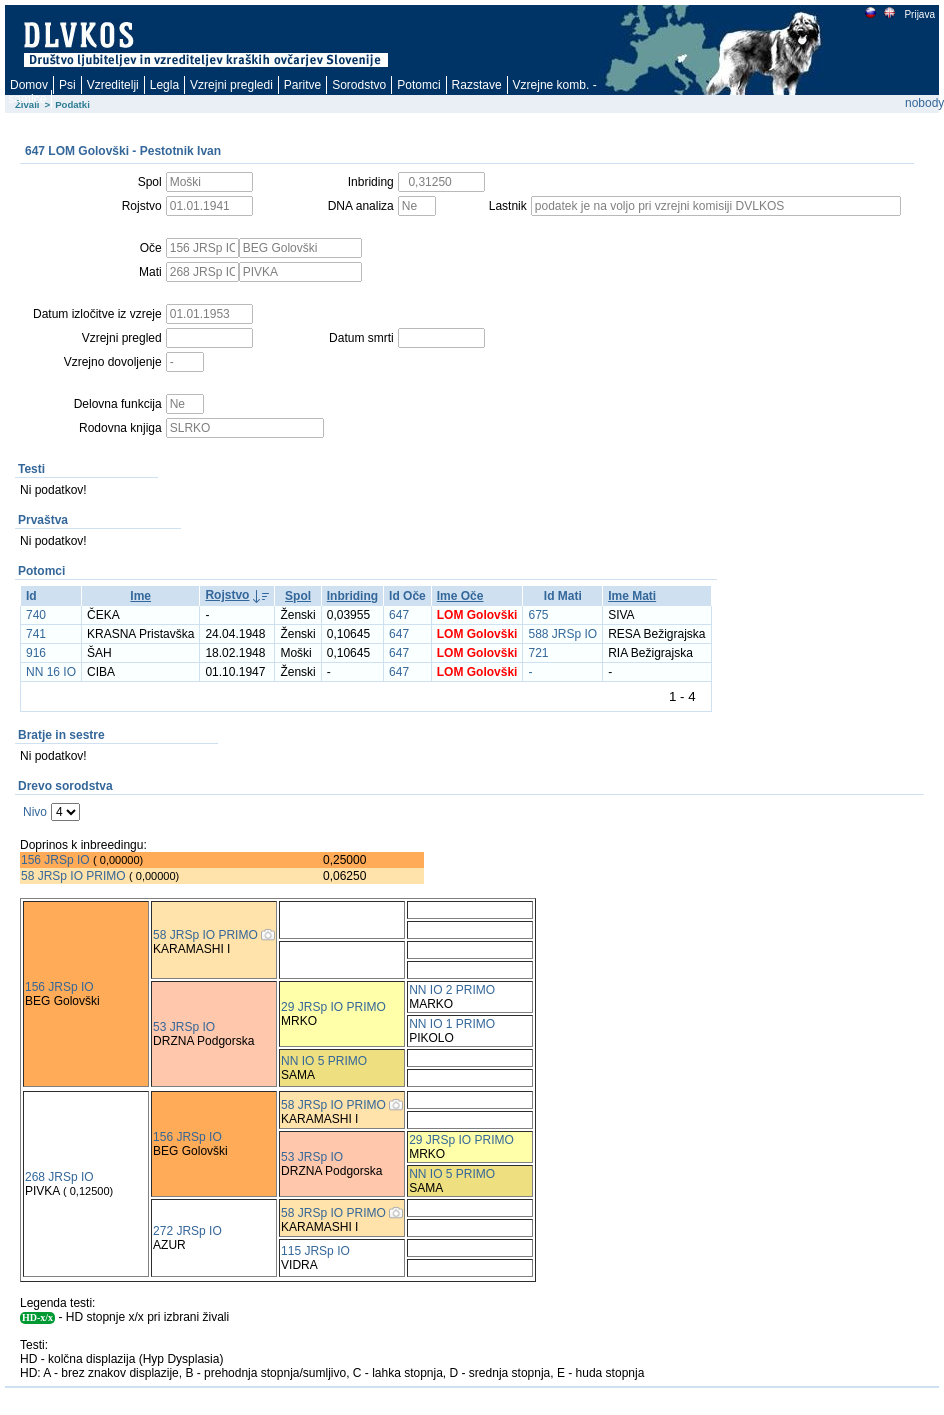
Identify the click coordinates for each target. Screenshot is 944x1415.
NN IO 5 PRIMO (324, 1061)
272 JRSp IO (187, 1231)
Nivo (35, 812)
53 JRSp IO (184, 1027)
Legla (164, 85)
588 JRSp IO (562, 634)
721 (538, 653)
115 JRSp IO (315, 1251)
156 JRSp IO (55, 860)
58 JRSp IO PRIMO (73, 876)
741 (36, 634)
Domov (29, 85)
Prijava (919, 14)
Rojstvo (227, 595)
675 (538, 615)
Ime (140, 596)
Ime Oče (460, 596)
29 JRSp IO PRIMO (333, 1007)
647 (399, 615)
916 (36, 653)
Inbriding (352, 596)
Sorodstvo (359, 85)
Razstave (477, 85)
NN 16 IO (51, 672)
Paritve (302, 85)
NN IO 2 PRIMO (452, 990)
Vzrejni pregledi (231, 85)
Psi (67, 85)
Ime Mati (632, 596)
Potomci (418, 85)
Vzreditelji (113, 85)
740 (36, 615)
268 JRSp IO (59, 1177)
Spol (298, 596)
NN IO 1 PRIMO (452, 1024)
